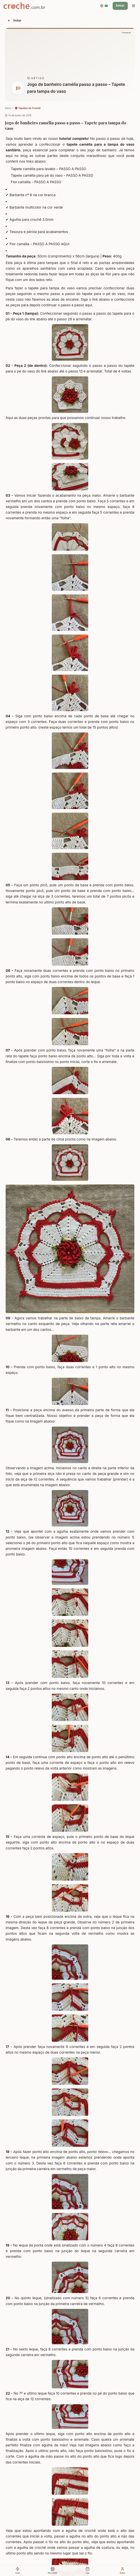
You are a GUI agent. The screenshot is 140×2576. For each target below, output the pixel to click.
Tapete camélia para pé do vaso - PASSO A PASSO (52, 175)
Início (8, 108)
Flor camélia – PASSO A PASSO (36, 182)
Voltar (14, 20)
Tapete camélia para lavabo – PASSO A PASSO (48, 169)
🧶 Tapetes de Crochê (28, 108)
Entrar (120, 5)
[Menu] (133, 6)
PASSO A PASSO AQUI (51, 244)
